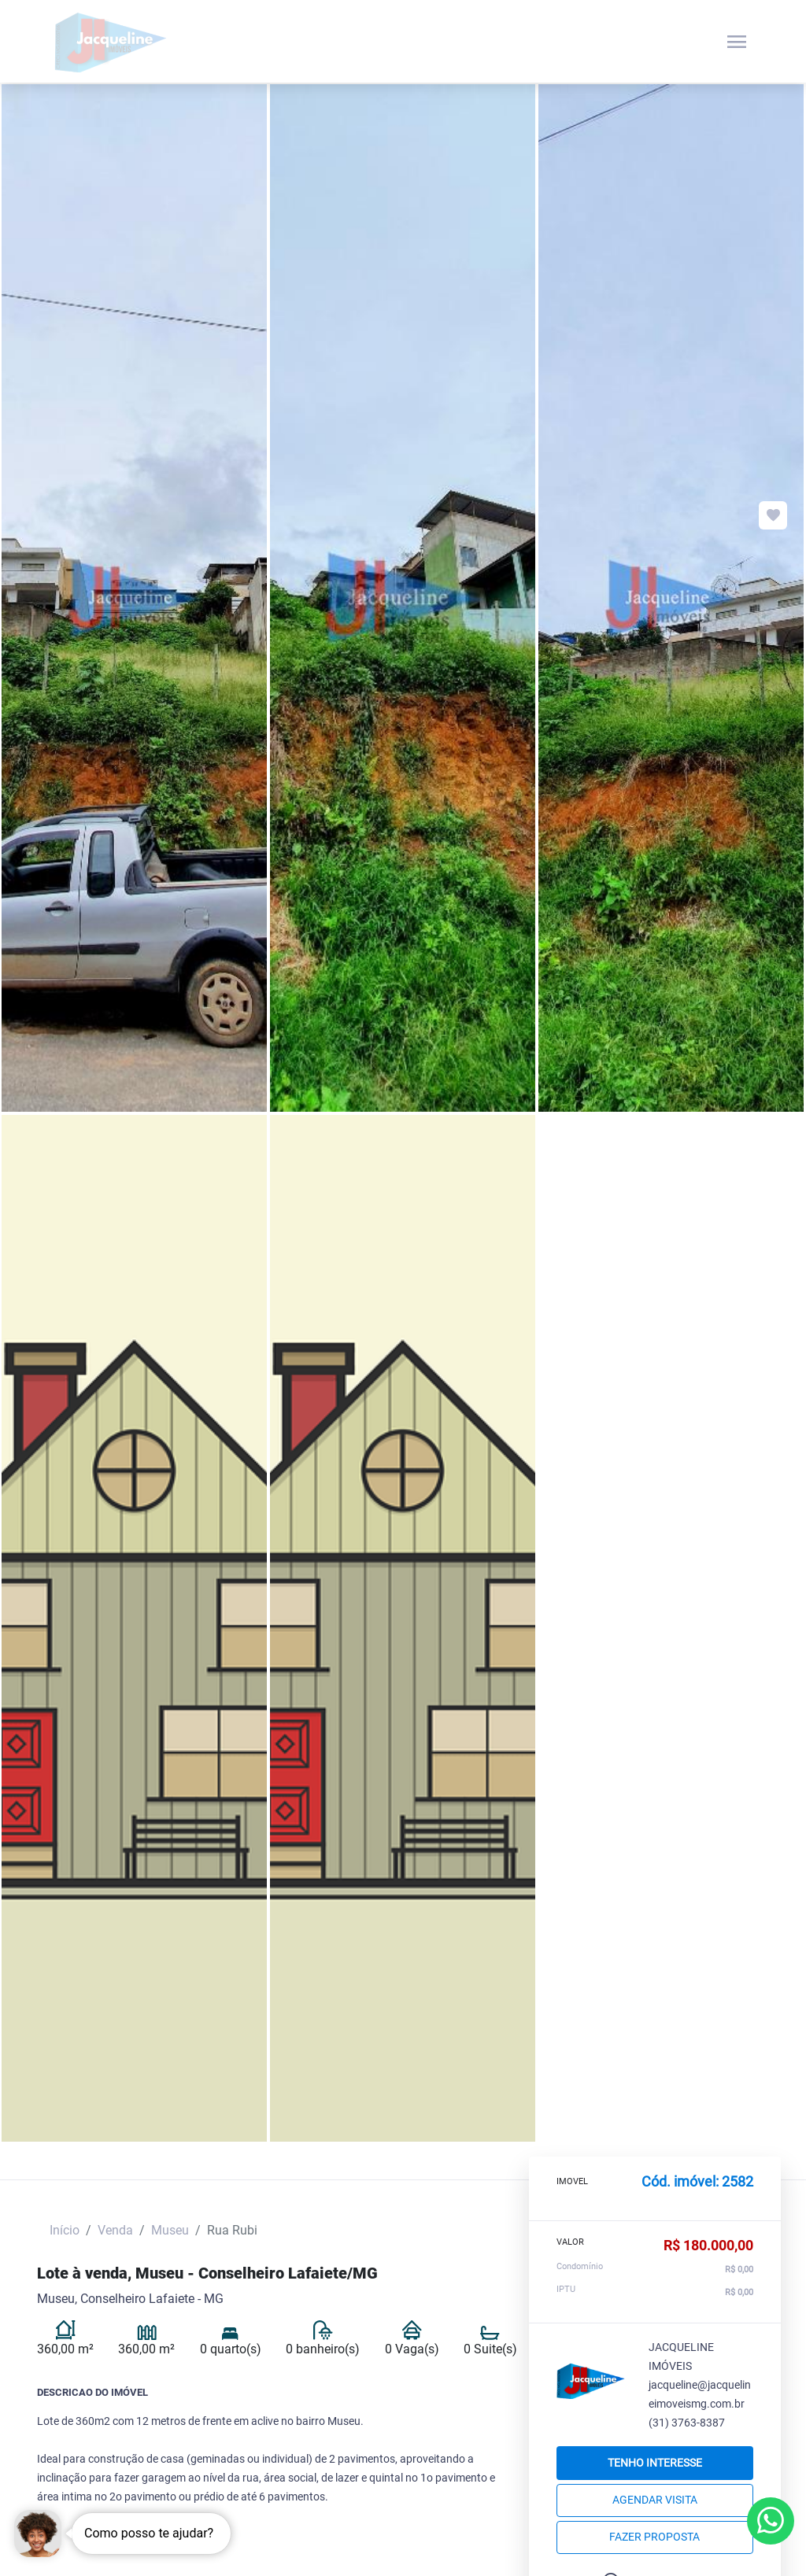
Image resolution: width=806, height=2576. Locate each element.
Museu (170, 2230)
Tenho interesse (655, 2463)
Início (64, 2230)
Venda (115, 2230)
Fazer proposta (654, 2537)
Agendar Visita (654, 2500)
